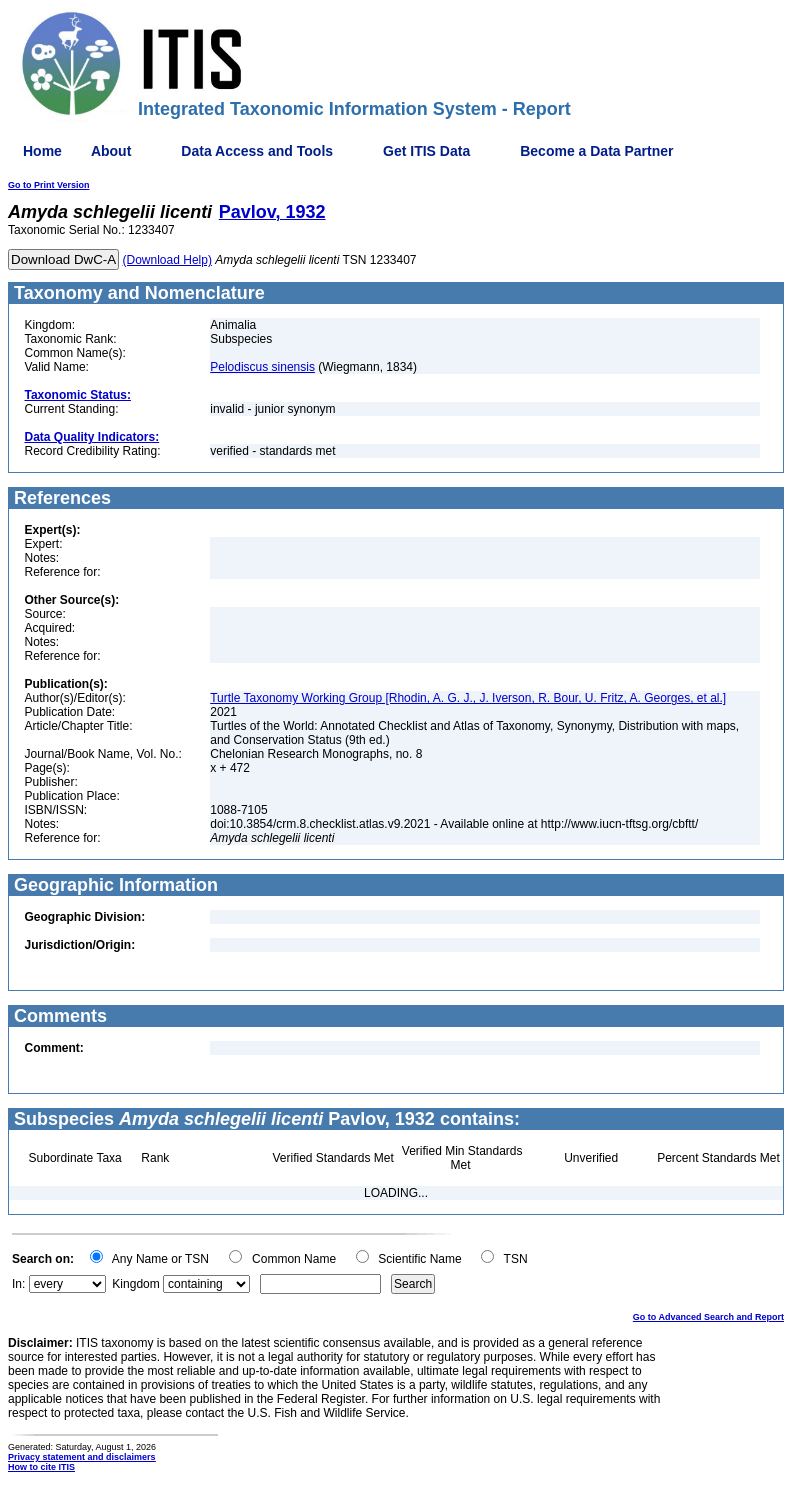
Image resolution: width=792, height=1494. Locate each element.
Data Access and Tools (257, 151)
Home (42, 151)
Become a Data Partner (596, 151)
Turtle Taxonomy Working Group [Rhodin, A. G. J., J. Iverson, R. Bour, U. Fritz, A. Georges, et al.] (468, 698)
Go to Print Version (49, 185)
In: (18, 1284)
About (111, 151)
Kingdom (135, 1284)
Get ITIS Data (426, 151)
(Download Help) (167, 260)
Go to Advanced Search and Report (708, 1317)
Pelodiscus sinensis (262, 367)
